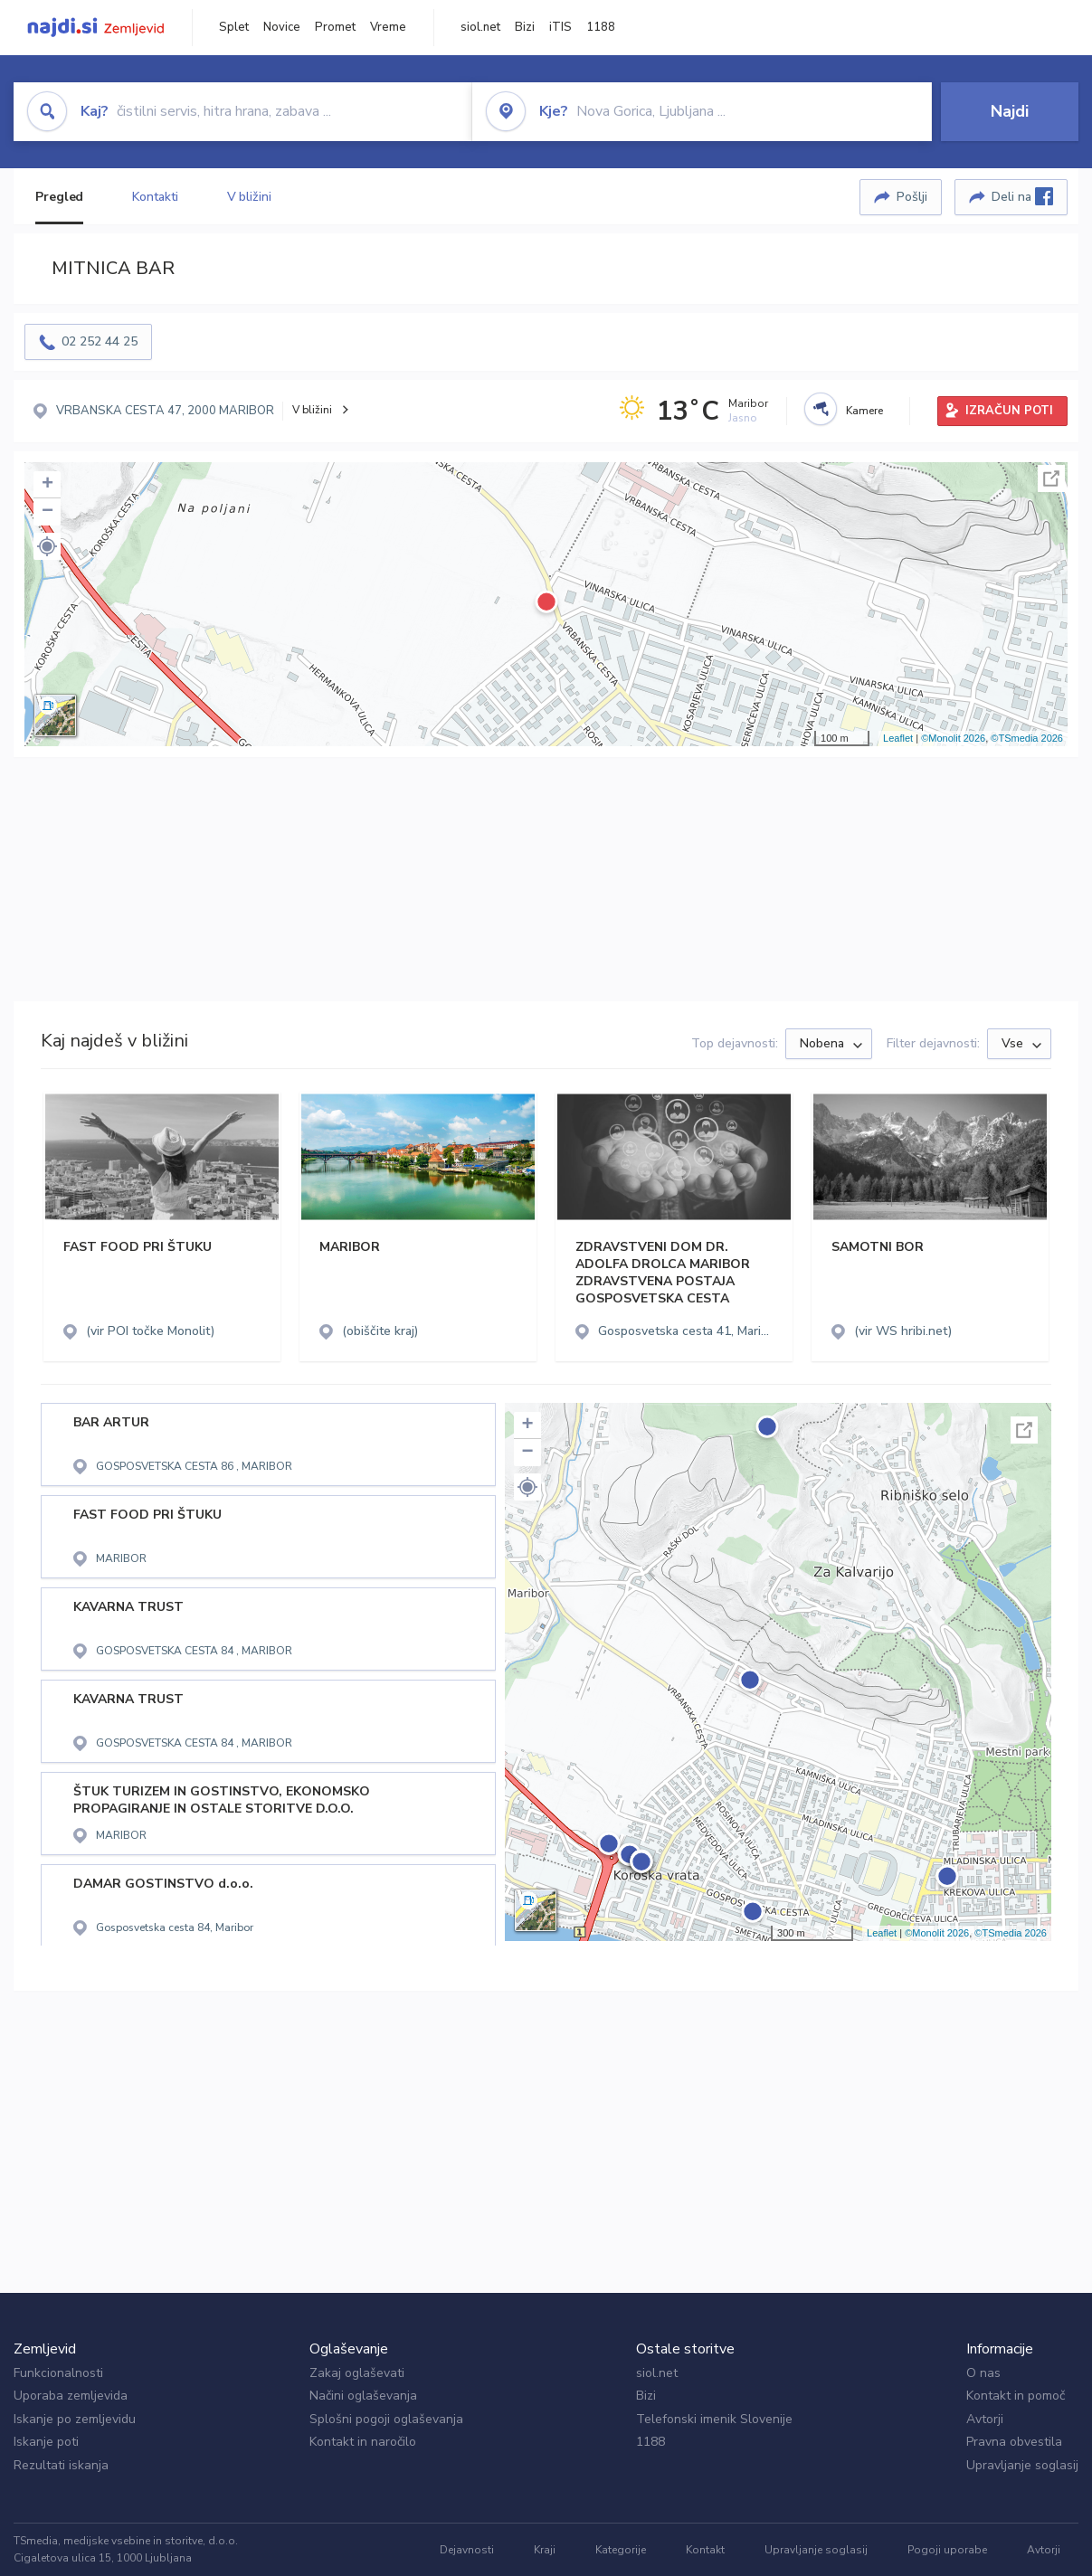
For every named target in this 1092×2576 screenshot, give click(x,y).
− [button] (47, 512)
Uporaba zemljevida (71, 2395)
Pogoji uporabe (947, 2550)
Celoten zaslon (1051, 478)
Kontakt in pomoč (1015, 2395)
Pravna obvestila (1014, 2441)
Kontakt (705, 2550)
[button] (47, 546)
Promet (335, 27)
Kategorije (620, 2550)
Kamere (864, 410)
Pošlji (912, 196)
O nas (983, 2373)
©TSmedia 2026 (1027, 738)
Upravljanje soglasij (1022, 2465)
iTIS (560, 27)
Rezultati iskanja (61, 2465)
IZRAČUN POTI (1009, 410)
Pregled (59, 196)
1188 (600, 27)
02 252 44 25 (100, 341)
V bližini (249, 196)
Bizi (525, 27)
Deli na (1022, 196)
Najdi (1010, 111)
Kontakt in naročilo (362, 2441)
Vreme (388, 27)
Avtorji (984, 2419)
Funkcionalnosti (58, 2373)
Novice (281, 27)
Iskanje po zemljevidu (75, 2419)
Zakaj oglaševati (356, 2373)
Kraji (544, 2550)
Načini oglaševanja (363, 2395)
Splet (234, 27)
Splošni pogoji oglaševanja (386, 2419)
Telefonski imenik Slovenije (714, 2419)
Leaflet (898, 738)
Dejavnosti (467, 2550)
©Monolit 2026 (953, 738)
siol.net (480, 27)
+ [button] (47, 484)
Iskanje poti (46, 2441)
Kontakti (154, 196)
